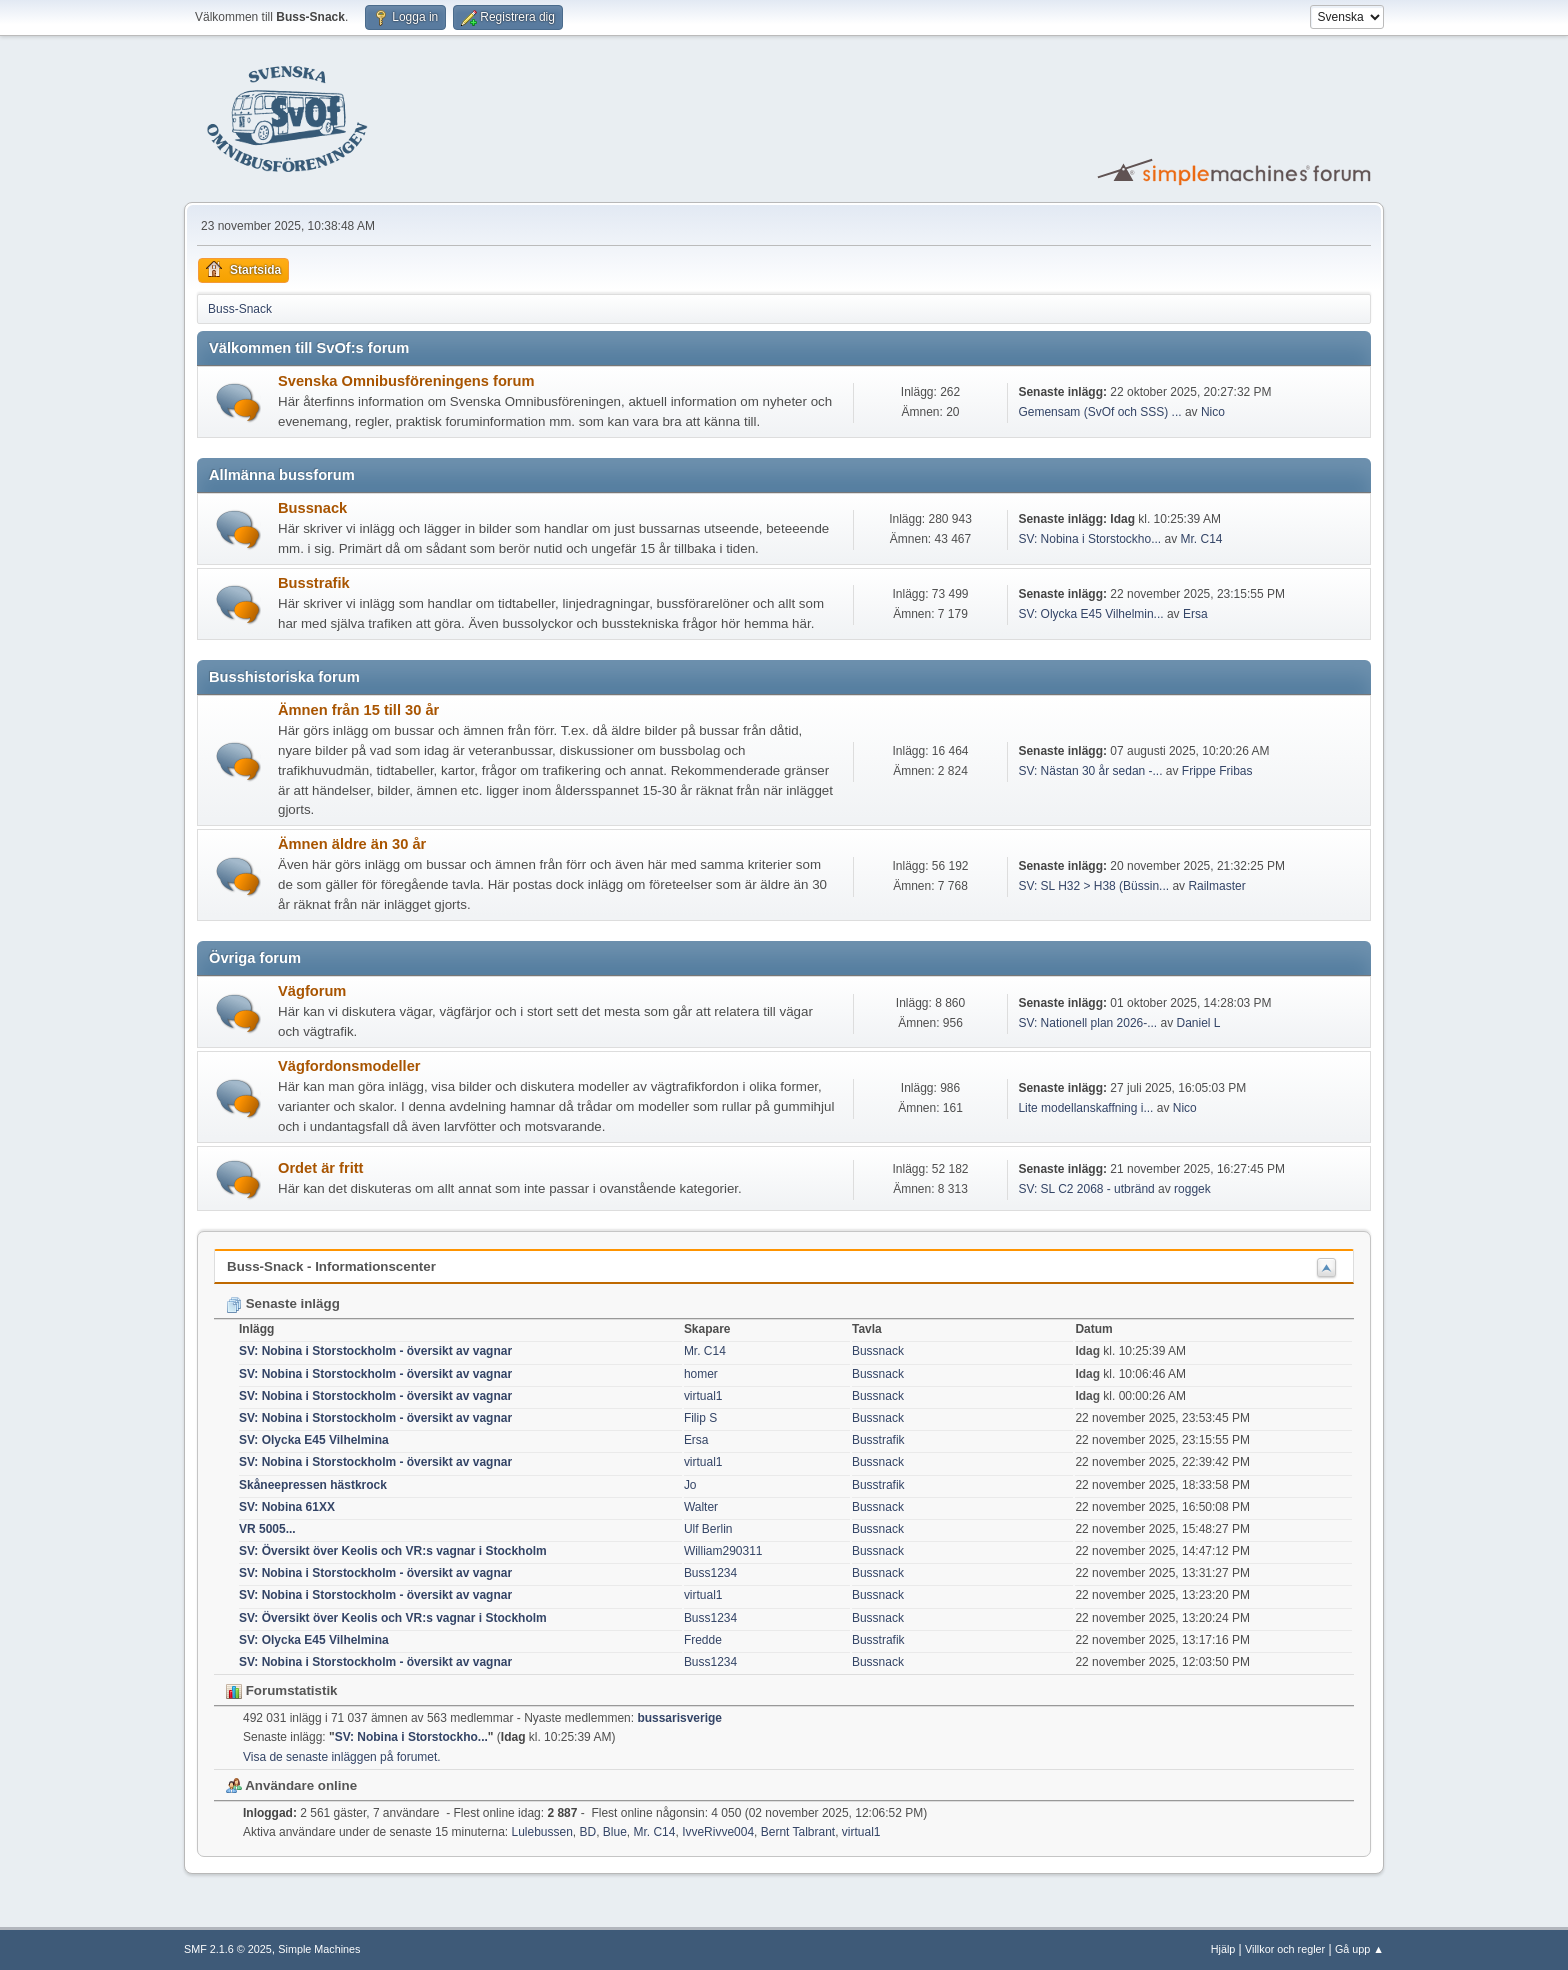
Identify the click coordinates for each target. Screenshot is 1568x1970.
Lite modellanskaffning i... (1085, 1108)
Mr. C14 (1202, 539)
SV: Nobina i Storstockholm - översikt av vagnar (375, 1351)
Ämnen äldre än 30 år (352, 844)
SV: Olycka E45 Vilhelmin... (1090, 614)
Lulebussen (542, 1832)
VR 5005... (267, 1529)
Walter (701, 1507)
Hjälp (1223, 1949)
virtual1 (703, 1396)
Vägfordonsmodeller (349, 1066)
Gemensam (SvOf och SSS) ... (1099, 412)
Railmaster (1216, 886)
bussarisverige (679, 1718)
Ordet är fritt (321, 1168)
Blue (615, 1832)
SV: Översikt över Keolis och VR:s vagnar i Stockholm (393, 1551)
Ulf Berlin (708, 1529)
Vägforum (312, 991)
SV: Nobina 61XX (287, 1507)
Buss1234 (710, 1573)
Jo (690, 1485)
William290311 (723, 1551)
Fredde (703, 1640)
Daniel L (1199, 1023)
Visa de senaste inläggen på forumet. (342, 1757)
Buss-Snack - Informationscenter (331, 1266)
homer (701, 1374)
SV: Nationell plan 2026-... (1087, 1023)
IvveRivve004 (718, 1832)
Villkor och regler (1285, 1949)
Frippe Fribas (1217, 771)
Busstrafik (314, 583)
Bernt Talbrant (798, 1832)
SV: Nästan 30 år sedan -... (1090, 771)
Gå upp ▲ (1359, 1949)
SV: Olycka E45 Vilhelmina (314, 1440)
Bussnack (312, 508)
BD (587, 1832)
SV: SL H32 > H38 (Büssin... (1093, 886)
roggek (1192, 1189)
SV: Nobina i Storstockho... (1089, 539)
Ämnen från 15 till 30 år (358, 710)
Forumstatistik (282, 1690)
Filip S (700, 1418)
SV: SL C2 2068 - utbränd (1086, 1189)
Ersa (1195, 614)
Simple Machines (319, 1949)
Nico (1213, 412)
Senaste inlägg (283, 1303)
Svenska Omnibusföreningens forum (406, 381)
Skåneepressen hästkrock (313, 1485)
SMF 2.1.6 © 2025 (228, 1949)
